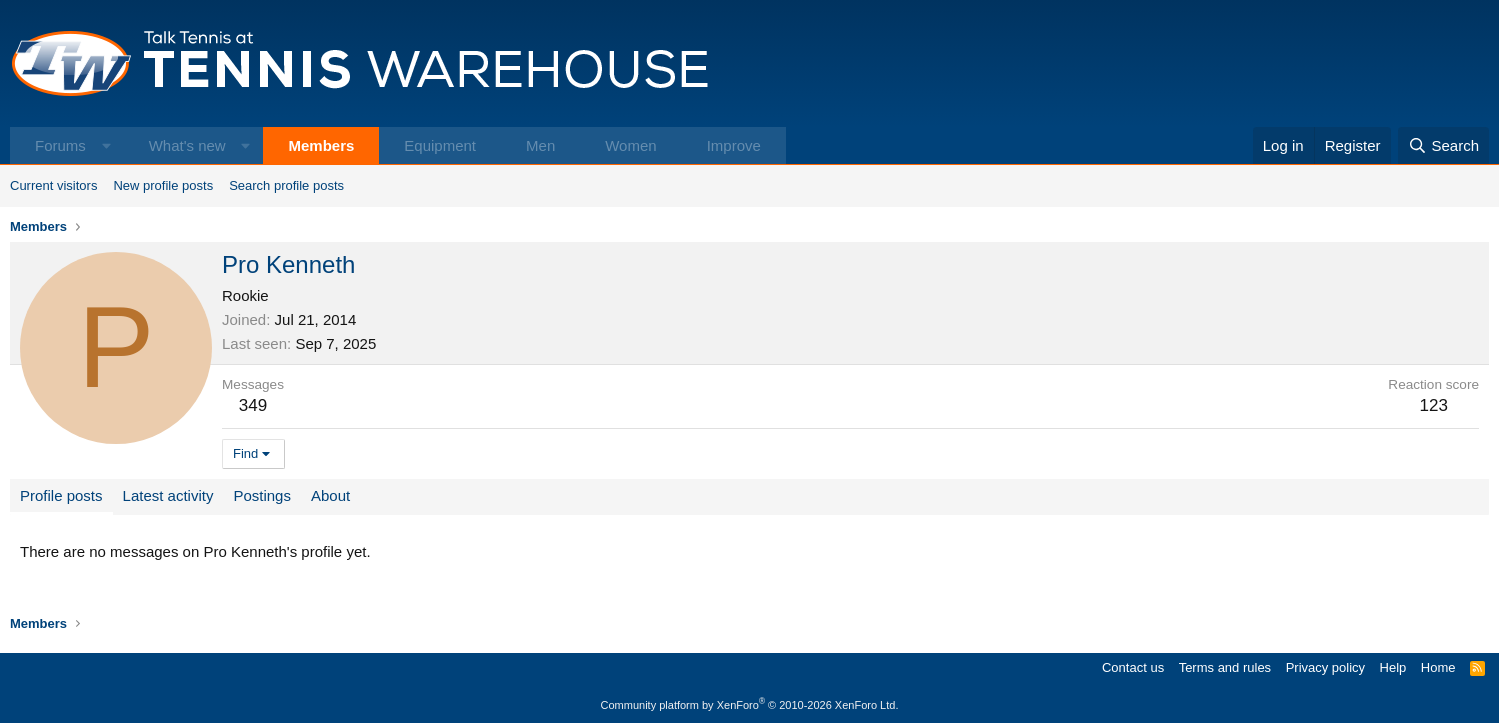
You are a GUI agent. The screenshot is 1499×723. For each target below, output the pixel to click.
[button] (106, 145)
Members (321, 145)
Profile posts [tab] (61, 495)
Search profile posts (286, 185)
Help (1393, 667)
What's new (187, 145)
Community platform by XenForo (750, 705)
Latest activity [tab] (168, 495)
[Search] (1443, 145)
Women (630, 145)
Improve (734, 145)
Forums (60, 145)
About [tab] (330, 495)
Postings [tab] (262, 495)
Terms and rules (1225, 667)
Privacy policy (1325, 667)
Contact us (1133, 667)
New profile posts (163, 185)
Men (540, 145)
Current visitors (53, 185)
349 (253, 405)
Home (1438, 667)
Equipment (440, 145)
